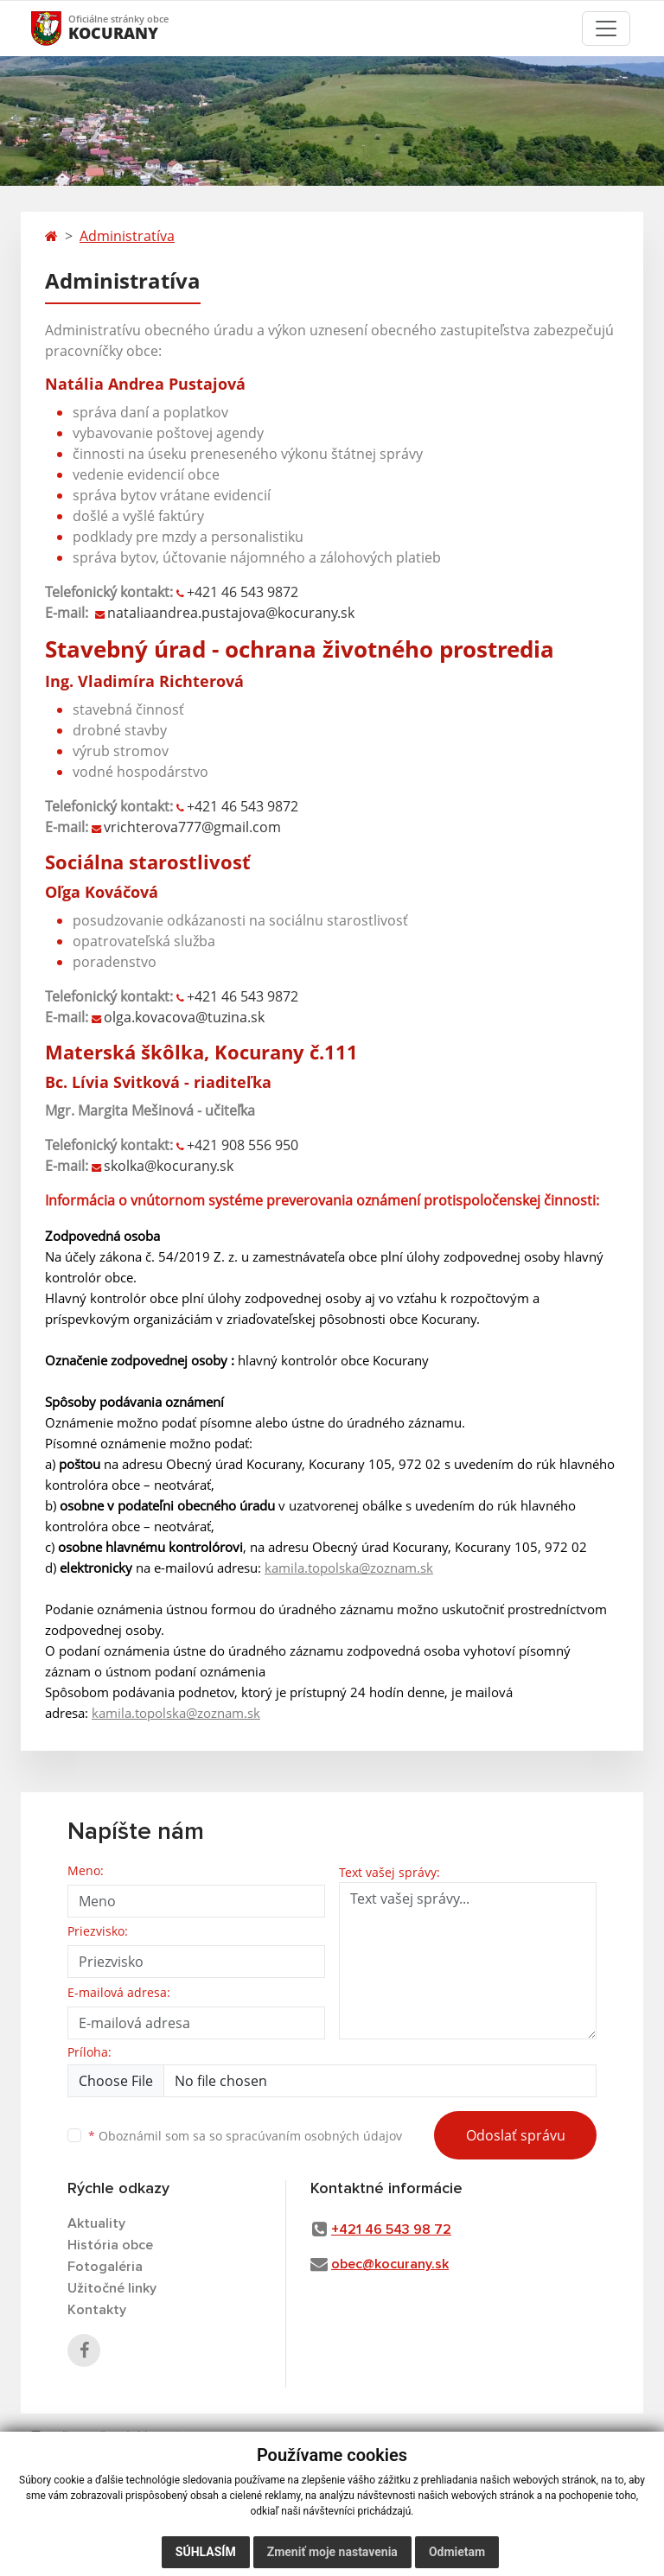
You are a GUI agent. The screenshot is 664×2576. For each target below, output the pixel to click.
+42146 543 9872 (242, 806)
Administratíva (127, 235)
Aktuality (96, 2223)
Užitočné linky (111, 2288)
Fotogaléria (105, 2267)
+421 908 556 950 (242, 1144)
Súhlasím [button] (206, 2552)
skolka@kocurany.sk (168, 1165)
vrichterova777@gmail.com (192, 826)
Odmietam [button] (457, 2552)
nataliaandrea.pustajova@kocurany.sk (230, 612)
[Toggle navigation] (606, 28)
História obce (110, 2245)
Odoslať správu (515, 2135)
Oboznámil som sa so (245, 2136)
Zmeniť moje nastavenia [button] (332, 2552)
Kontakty (96, 2310)
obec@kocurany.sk (390, 2264)
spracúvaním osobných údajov (314, 2136)
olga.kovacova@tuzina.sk (184, 1017)
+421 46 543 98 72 (391, 2229)
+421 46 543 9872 (242, 591)
